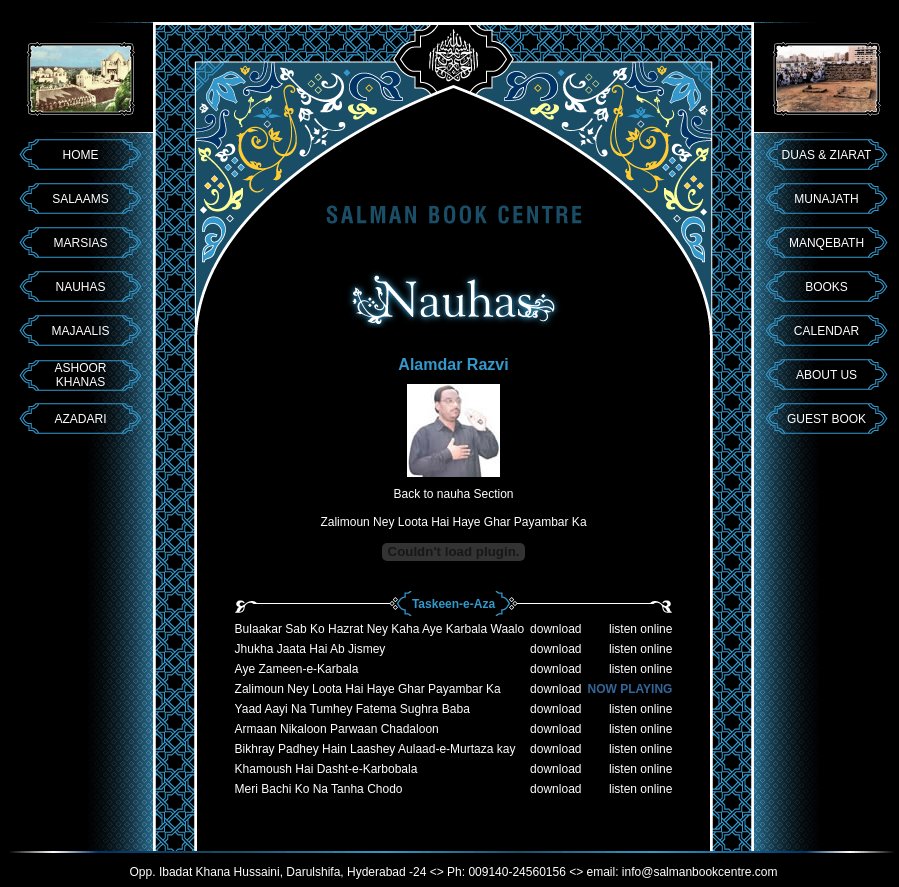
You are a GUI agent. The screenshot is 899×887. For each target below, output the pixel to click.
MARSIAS (80, 243)
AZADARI (80, 419)
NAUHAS (80, 287)
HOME (81, 155)
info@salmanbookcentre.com (700, 872)
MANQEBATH (826, 243)
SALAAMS (80, 199)
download (555, 629)
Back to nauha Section (453, 494)
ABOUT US (826, 375)
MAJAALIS (80, 331)
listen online (640, 629)
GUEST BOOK (826, 419)
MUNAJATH (826, 199)
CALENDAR (826, 331)
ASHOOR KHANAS (80, 375)
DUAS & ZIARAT (827, 155)
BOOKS (826, 287)
